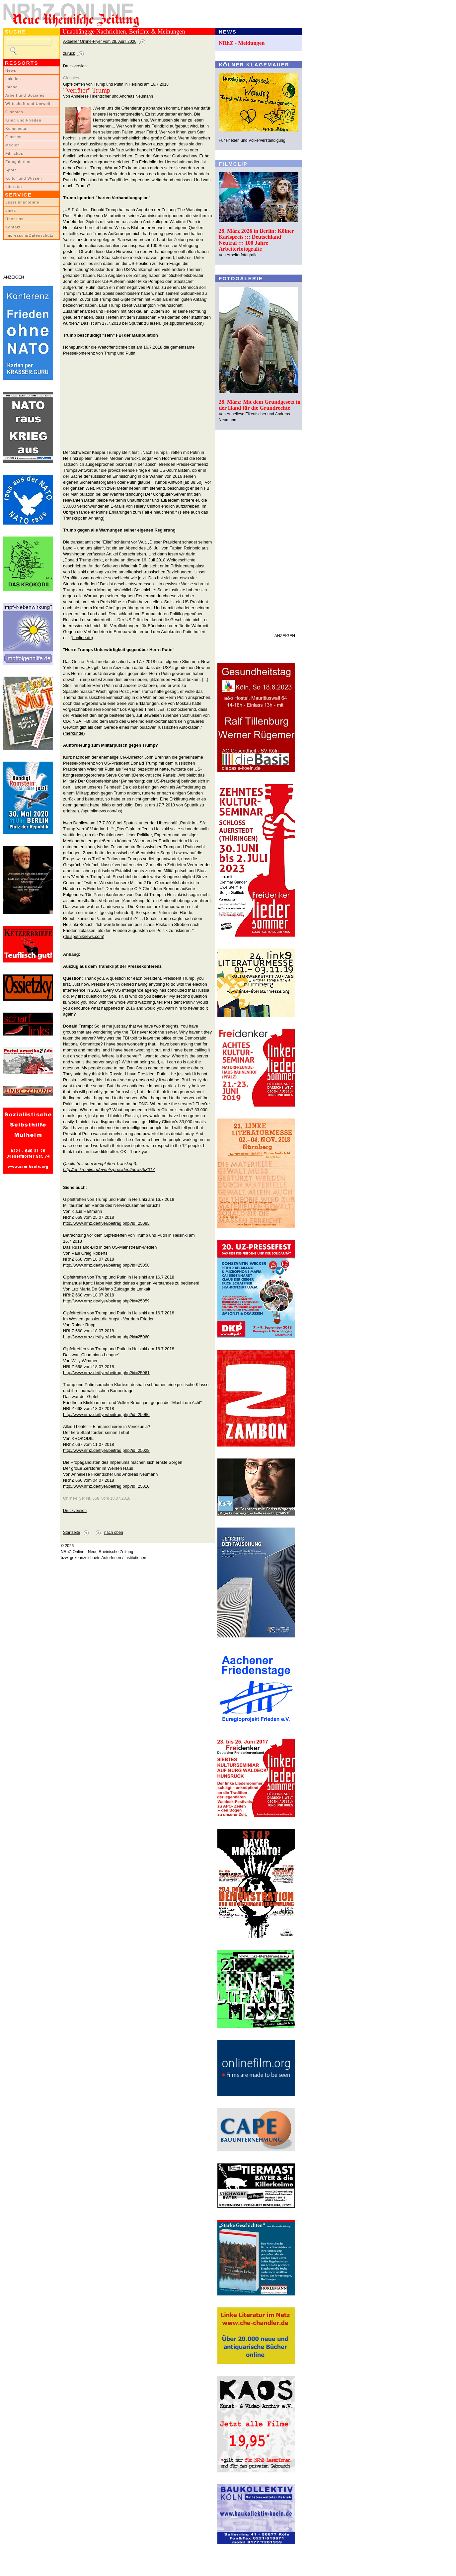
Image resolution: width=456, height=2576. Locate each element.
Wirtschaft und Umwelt (27, 104)
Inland (11, 87)
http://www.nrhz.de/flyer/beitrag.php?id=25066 (106, 1414)
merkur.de (73, 733)
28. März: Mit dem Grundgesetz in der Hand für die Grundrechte (260, 405)
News (10, 70)
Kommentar (16, 128)
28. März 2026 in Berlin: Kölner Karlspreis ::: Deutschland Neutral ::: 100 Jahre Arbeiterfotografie (256, 240)
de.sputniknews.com (183, 323)
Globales (14, 112)
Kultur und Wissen (23, 178)
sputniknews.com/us (102, 810)
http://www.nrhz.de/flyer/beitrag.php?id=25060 (106, 1336)
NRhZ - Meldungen (242, 43)
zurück (69, 53)
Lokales (13, 79)
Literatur (13, 187)
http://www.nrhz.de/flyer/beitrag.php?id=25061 (106, 1372)
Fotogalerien (18, 162)
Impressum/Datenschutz (29, 235)
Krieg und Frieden (23, 120)
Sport (10, 170)
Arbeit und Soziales (24, 95)
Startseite (71, 1532)
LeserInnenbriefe (22, 202)
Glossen (13, 137)
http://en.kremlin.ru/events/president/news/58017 (109, 1169)
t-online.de (82, 637)
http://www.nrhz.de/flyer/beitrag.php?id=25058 (106, 1265)
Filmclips (14, 153)
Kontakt (13, 227)
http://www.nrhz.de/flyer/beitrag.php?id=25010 (106, 1486)
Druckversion (75, 66)
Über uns (14, 219)
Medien (12, 145)
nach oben (113, 1532)
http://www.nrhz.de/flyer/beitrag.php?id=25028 (106, 1450)
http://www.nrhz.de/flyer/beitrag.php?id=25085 (106, 1223)
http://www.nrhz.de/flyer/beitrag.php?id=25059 (106, 1300)
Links (10, 210)
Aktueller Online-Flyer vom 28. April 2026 (99, 41)
